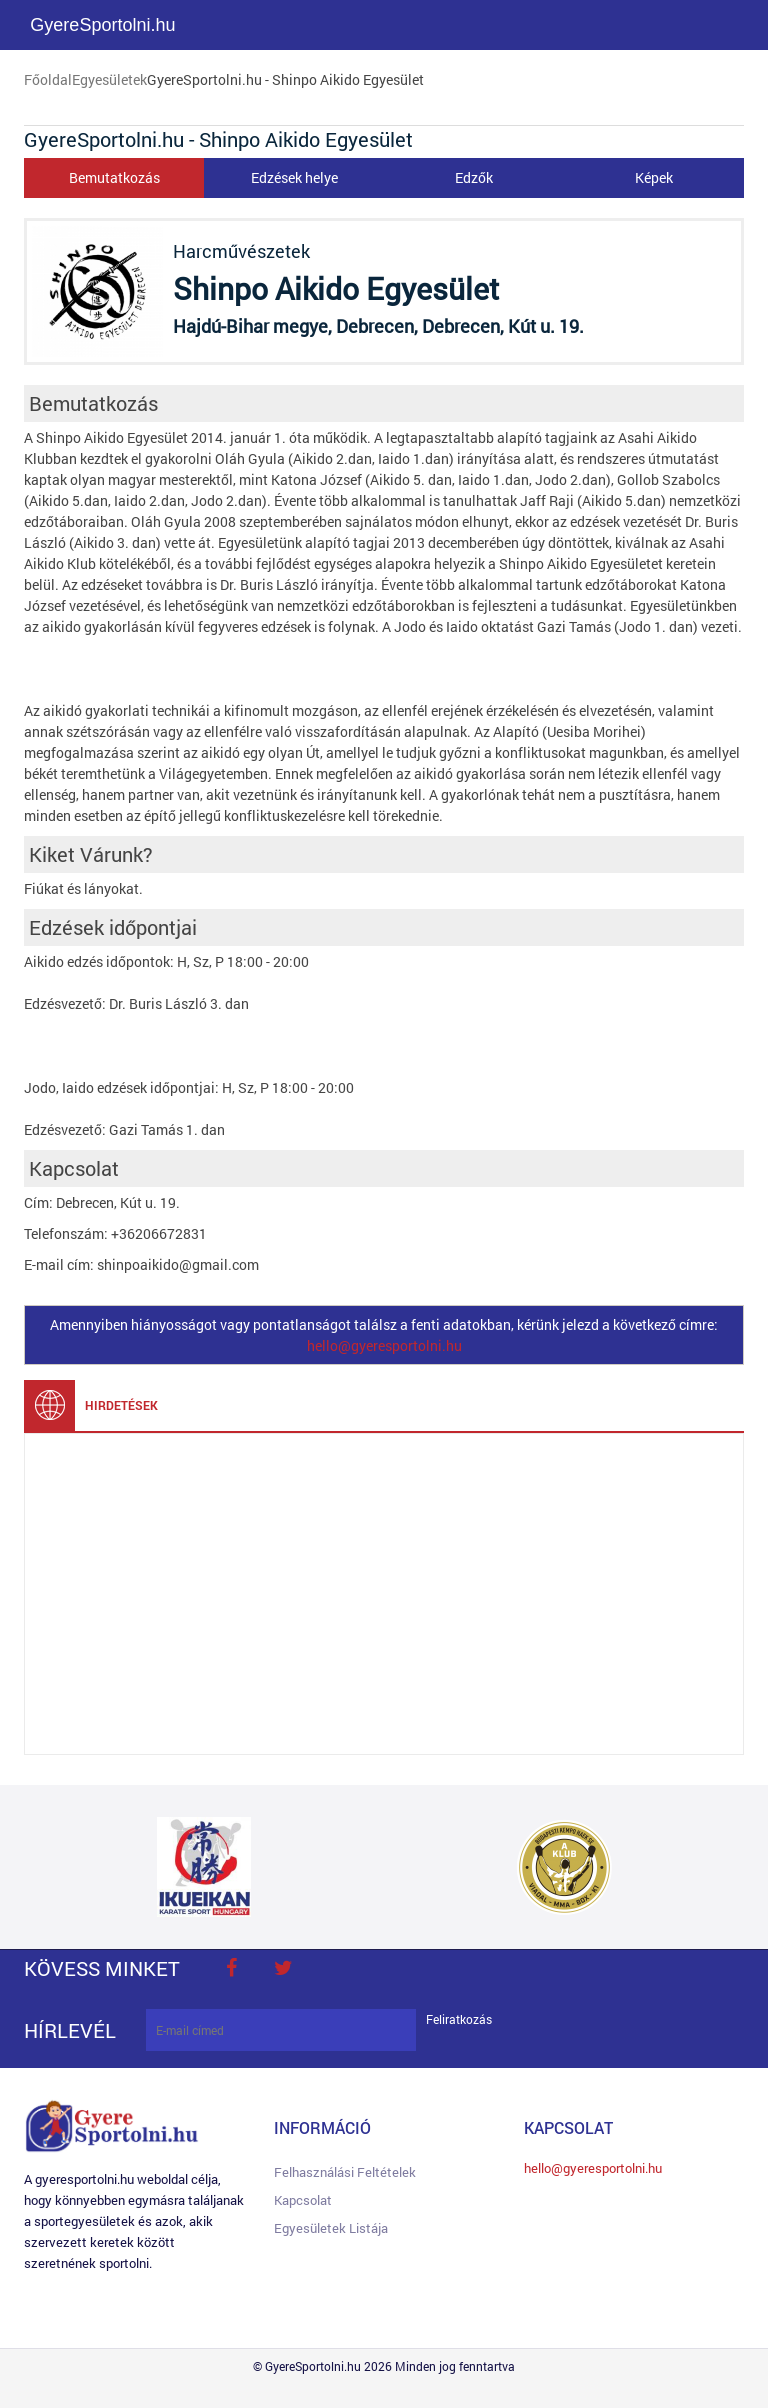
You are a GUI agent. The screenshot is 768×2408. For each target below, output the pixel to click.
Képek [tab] (654, 177)
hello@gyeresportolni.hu (384, 1345)
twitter (283, 1968)
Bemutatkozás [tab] (114, 177)
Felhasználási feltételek (345, 2172)
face (231, 1968)
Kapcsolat (303, 2200)
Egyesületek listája (331, 2228)
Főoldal (48, 79)
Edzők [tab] (474, 177)
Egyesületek (109, 79)
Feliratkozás (459, 2019)
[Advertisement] (384, 1594)
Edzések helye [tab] (294, 177)
